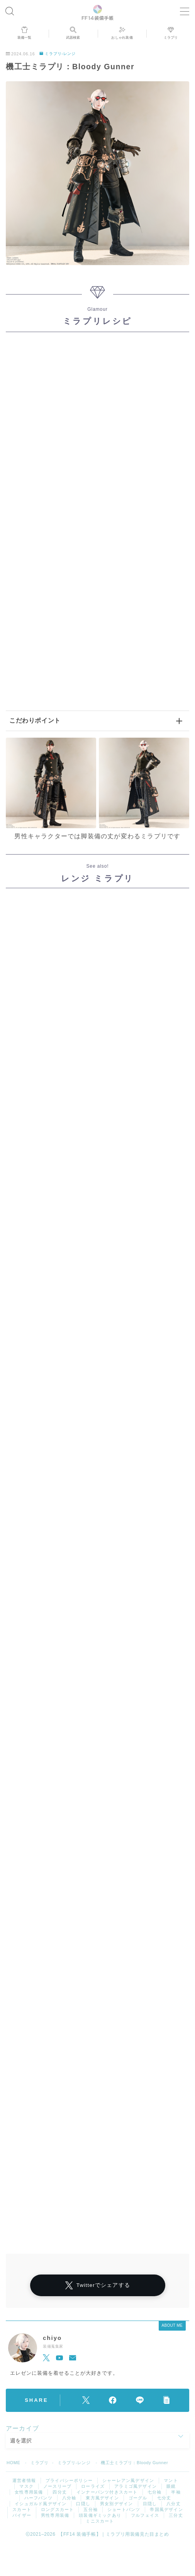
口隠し (83, 2503)
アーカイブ (22, 2428)
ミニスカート (100, 2521)
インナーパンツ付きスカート (107, 2492)
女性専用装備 (29, 2492)
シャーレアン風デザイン (128, 2480)
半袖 (175, 2492)
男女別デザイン (116, 2503)
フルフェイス (145, 2515)
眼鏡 (171, 2486)
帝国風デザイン (166, 2509)
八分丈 (173, 2503)
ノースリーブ (57, 2486)
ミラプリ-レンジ (57, 54)
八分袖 (69, 2498)
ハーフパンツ (38, 2498)
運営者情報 (24, 2480)
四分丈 (60, 2492)
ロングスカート (57, 2509)
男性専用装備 (55, 2515)
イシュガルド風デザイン (40, 2503)
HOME (13, 2462)
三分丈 (176, 2515)
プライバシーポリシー (69, 2480)
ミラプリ (39, 2462)
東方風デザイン (102, 2498)
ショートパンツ (123, 2509)
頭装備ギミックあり (100, 2515)
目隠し (150, 2503)
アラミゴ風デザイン (135, 2486)
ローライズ (93, 2486)
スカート (21, 2509)
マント (171, 2480)
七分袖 (155, 2492)
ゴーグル (138, 2498)
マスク (26, 2486)
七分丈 (164, 2498)
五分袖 (90, 2509)
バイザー (21, 2515)
